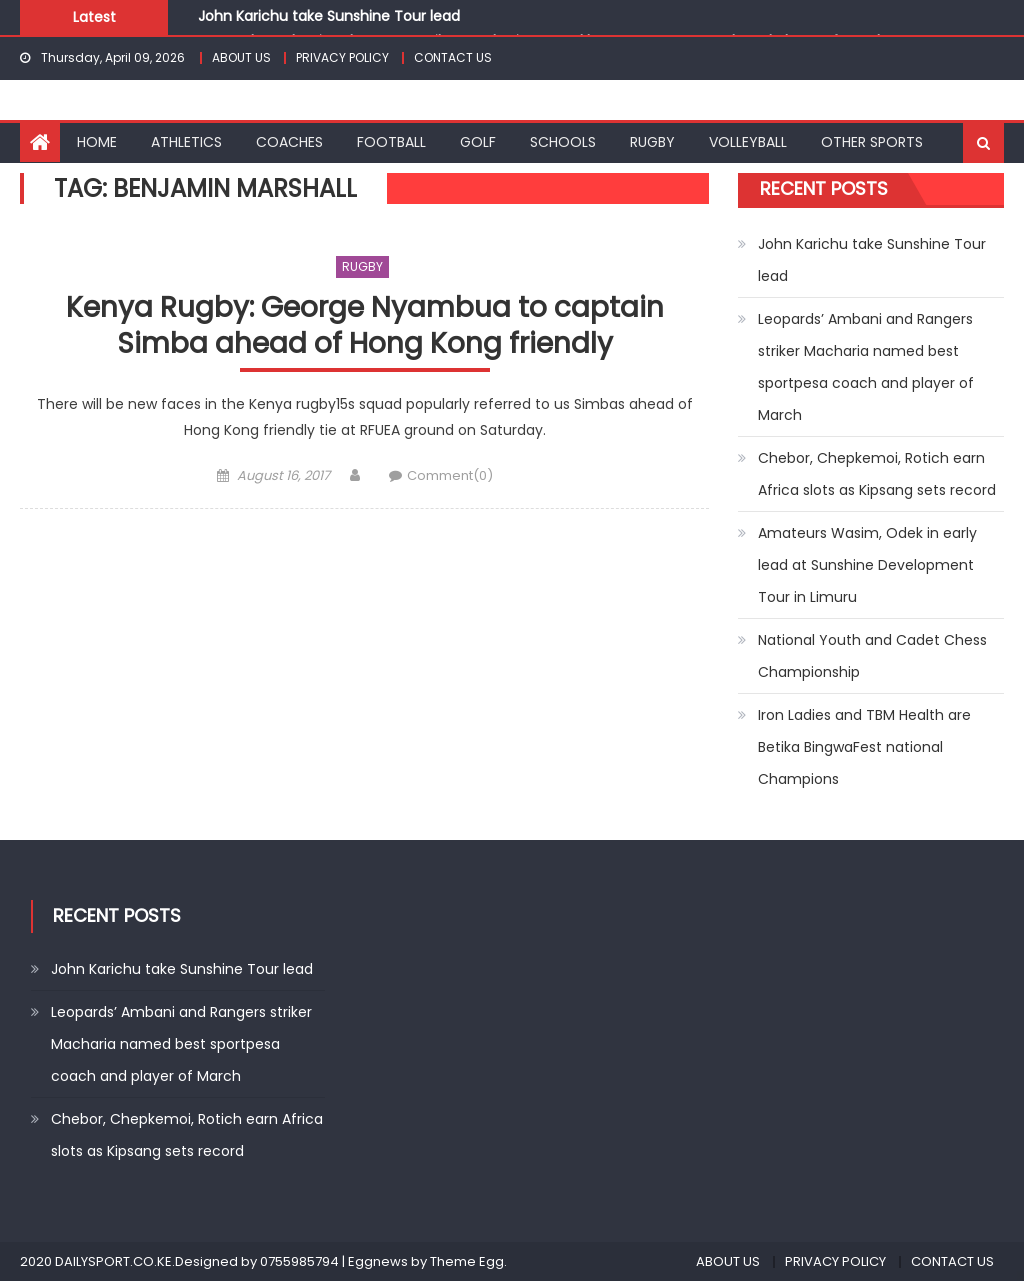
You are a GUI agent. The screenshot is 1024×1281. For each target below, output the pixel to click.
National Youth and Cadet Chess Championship (872, 656)
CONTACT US (453, 57)
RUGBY (652, 142)
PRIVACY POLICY (342, 57)
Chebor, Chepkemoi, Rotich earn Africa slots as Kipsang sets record (877, 474)
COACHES (289, 142)
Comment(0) (450, 475)
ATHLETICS (186, 142)
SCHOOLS (563, 142)
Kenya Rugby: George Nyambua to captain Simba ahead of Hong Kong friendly (365, 326)
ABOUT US (241, 57)
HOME (97, 142)
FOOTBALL (391, 142)
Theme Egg (467, 1261)
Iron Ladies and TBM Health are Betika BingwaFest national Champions (864, 747)
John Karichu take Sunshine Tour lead (329, 16)
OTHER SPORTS (872, 142)
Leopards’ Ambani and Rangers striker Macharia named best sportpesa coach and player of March (866, 367)
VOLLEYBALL (748, 142)
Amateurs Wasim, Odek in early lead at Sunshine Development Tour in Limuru (867, 565)
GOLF (478, 142)
